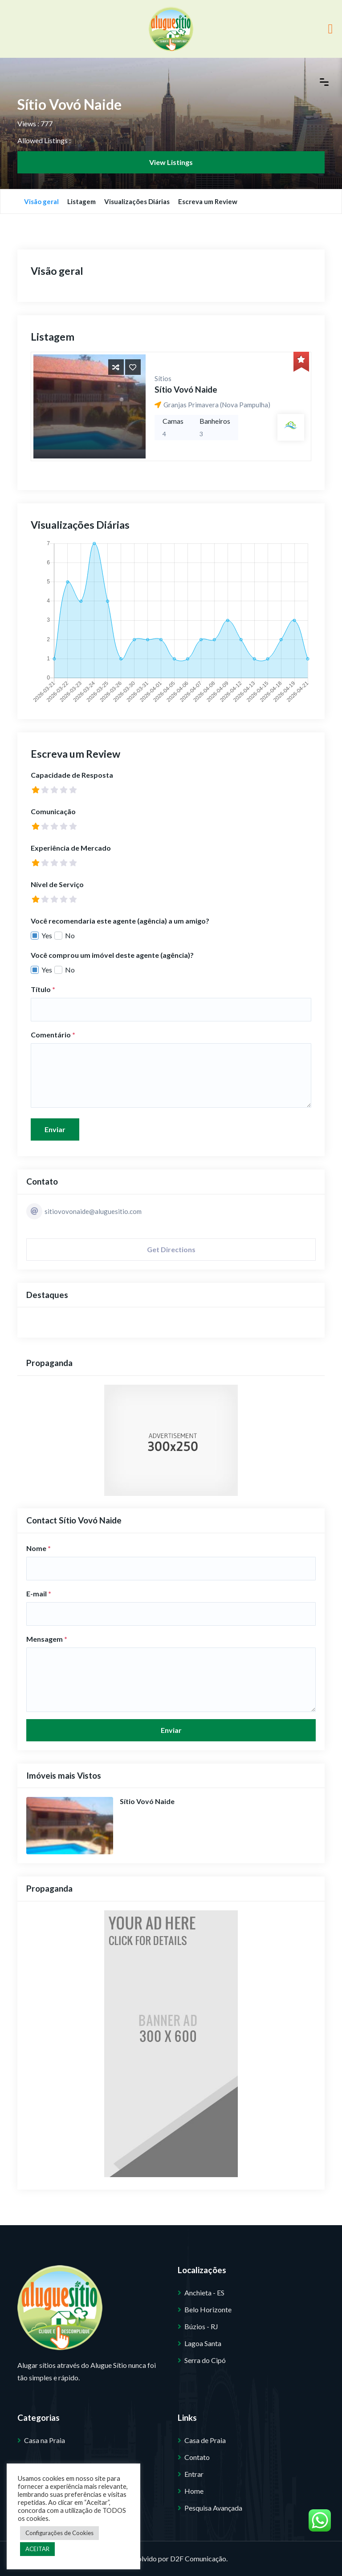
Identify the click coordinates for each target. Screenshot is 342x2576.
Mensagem (46, 1639)
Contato (197, 2457)
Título (43, 989)
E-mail (38, 1593)
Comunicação (53, 811)
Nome (38, 1548)
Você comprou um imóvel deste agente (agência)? (112, 955)
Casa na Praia (44, 2440)
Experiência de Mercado (71, 848)
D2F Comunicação (198, 2558)
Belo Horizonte (208, 2309)
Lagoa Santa (202, 2343)
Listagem (81, 201)
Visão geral (41, 201)
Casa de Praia (205, 2440)
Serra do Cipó (205, 2360)
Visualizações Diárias (137, 201)
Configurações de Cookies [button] (59, 2532)
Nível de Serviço (57, 884)
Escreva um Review (207, 201)
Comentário (53, 1034)
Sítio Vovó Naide (186, 389)
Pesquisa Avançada (213, 2508)
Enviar (55, 1129)
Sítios (163, 378)
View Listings (171, 162)
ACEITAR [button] (37, 2548)
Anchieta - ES (204, 2292)
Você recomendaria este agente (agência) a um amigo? (120, 920)
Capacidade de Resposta (72, 775)
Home (194, 2491)
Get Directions (171, 1249)
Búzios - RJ (201, 2326)
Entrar (194, 2474)
